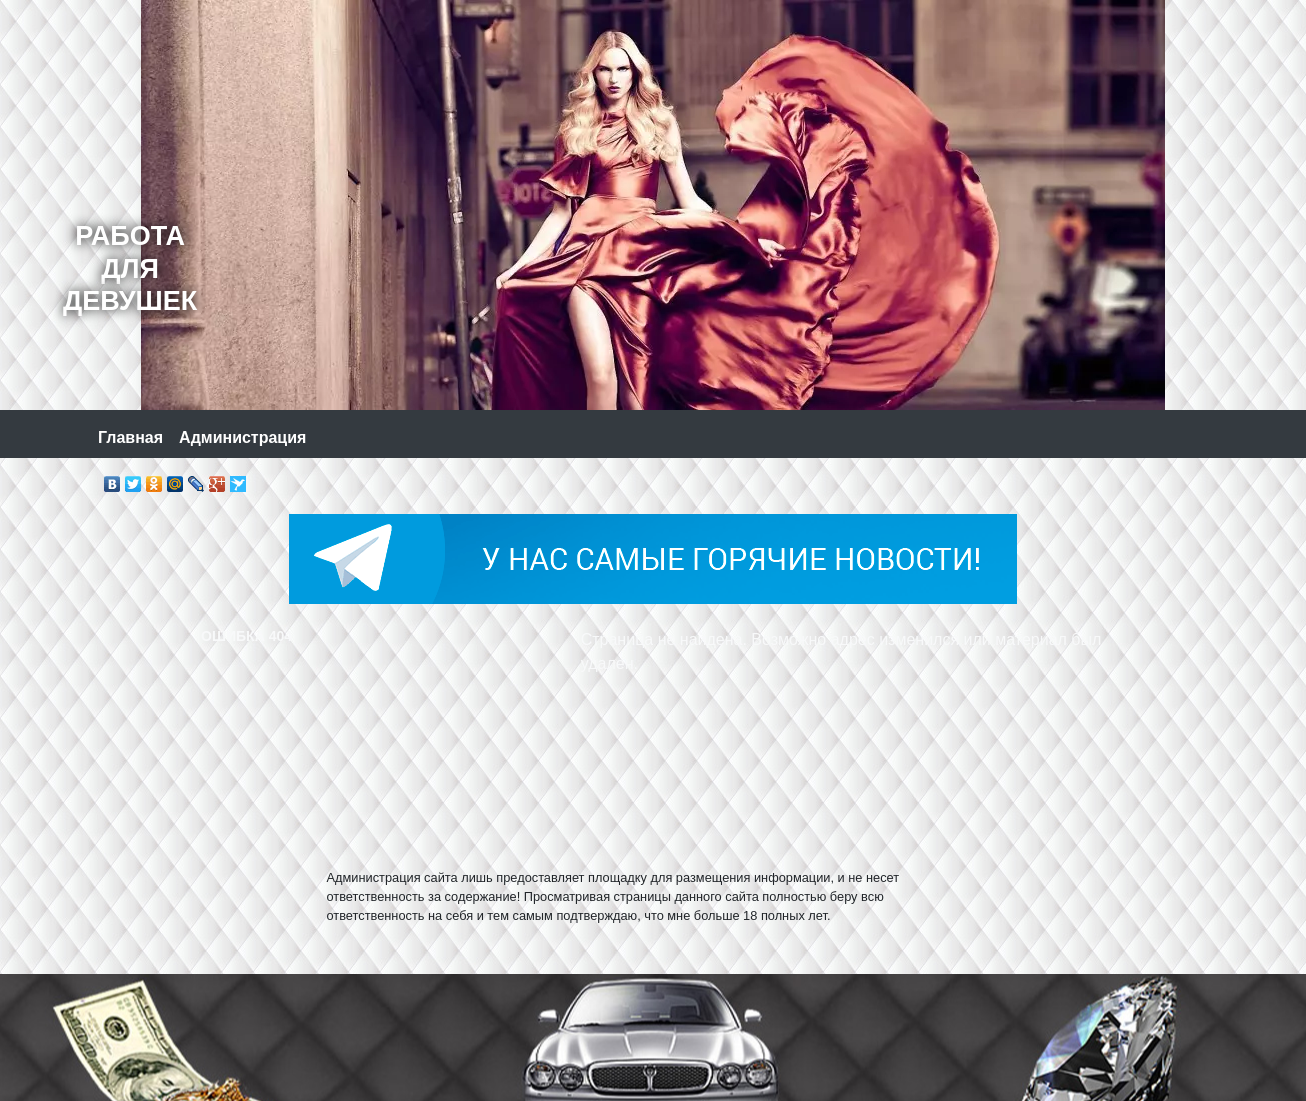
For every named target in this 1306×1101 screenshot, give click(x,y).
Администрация (242, 437)
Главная (130, 437)
